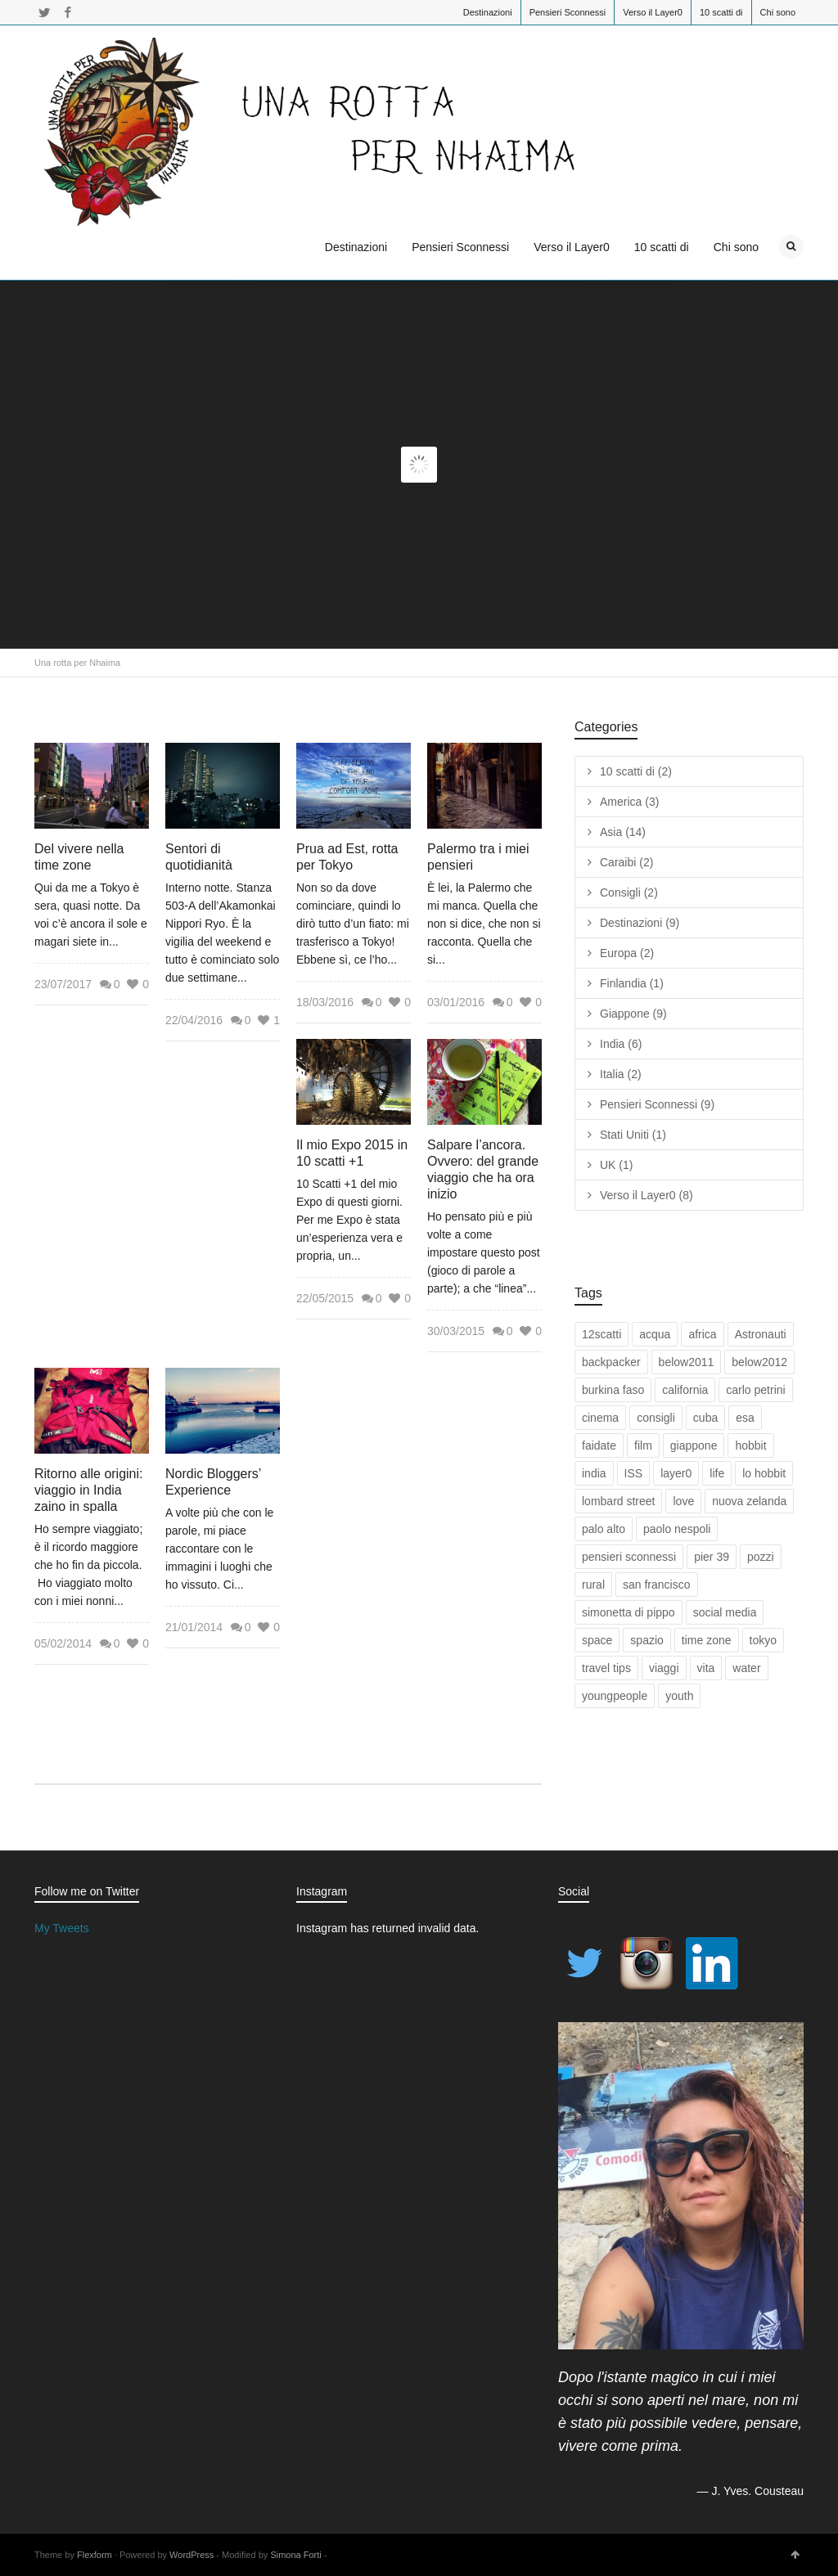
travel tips (606, 1668)
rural (593, 1584)
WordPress (191, 2555)
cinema (600, 1417)
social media (725, 1612)
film (643, 1445)
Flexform (94, 2555)
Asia (623, 831)
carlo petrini (755, 1389)
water (746, 1668)
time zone (707, 1640)
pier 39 (711, 1556)
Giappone (633, 1013)
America (629, 801)
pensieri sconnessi (629, 1556)
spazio (646, 1640)
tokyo (763, 1640)
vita (706, 1668)
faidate (599, 1445)
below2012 (759, 1362)
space (597, 1640)
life (717, 1473)
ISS (633, 1473)
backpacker (611, 1362)
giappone (694, 1445)
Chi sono (777, 12)
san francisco (656, 1584)
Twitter (44, 12)
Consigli (629, 892)
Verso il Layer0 (653, 12)
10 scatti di (721, 12)
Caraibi (626, 862)
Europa (627, 953)
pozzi (760, 1556)
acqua (654, 1334)
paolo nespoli (677, 1528)
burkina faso (613, 1389)
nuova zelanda (749, 1501)
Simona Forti (295, 2555)
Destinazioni (487, 12)
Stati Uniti (633, 1134)
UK (616, 1164)
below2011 (686, 1362)
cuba (705, 1417)
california (685, 1389)
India (621, 1043)
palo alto (603, 1528)
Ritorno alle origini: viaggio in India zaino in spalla (88, 1490)
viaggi (664, 1668)
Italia (621, 1074)
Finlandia (632, 983)
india (594, 1473)
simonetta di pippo (628, 1612)
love (683, 1501)
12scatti (601, 1334)
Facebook (68, 12)
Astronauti (760, 1334)
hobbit (750, 1445)
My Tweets (61, 1928)
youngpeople (614, 1695)
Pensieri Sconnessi (567, 12)
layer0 (676, 1473)
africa (702, 1334)
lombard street (618, 1501)
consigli (656, 1417)
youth (679, 1695)
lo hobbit (764, 1473)
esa (745, 1417)
